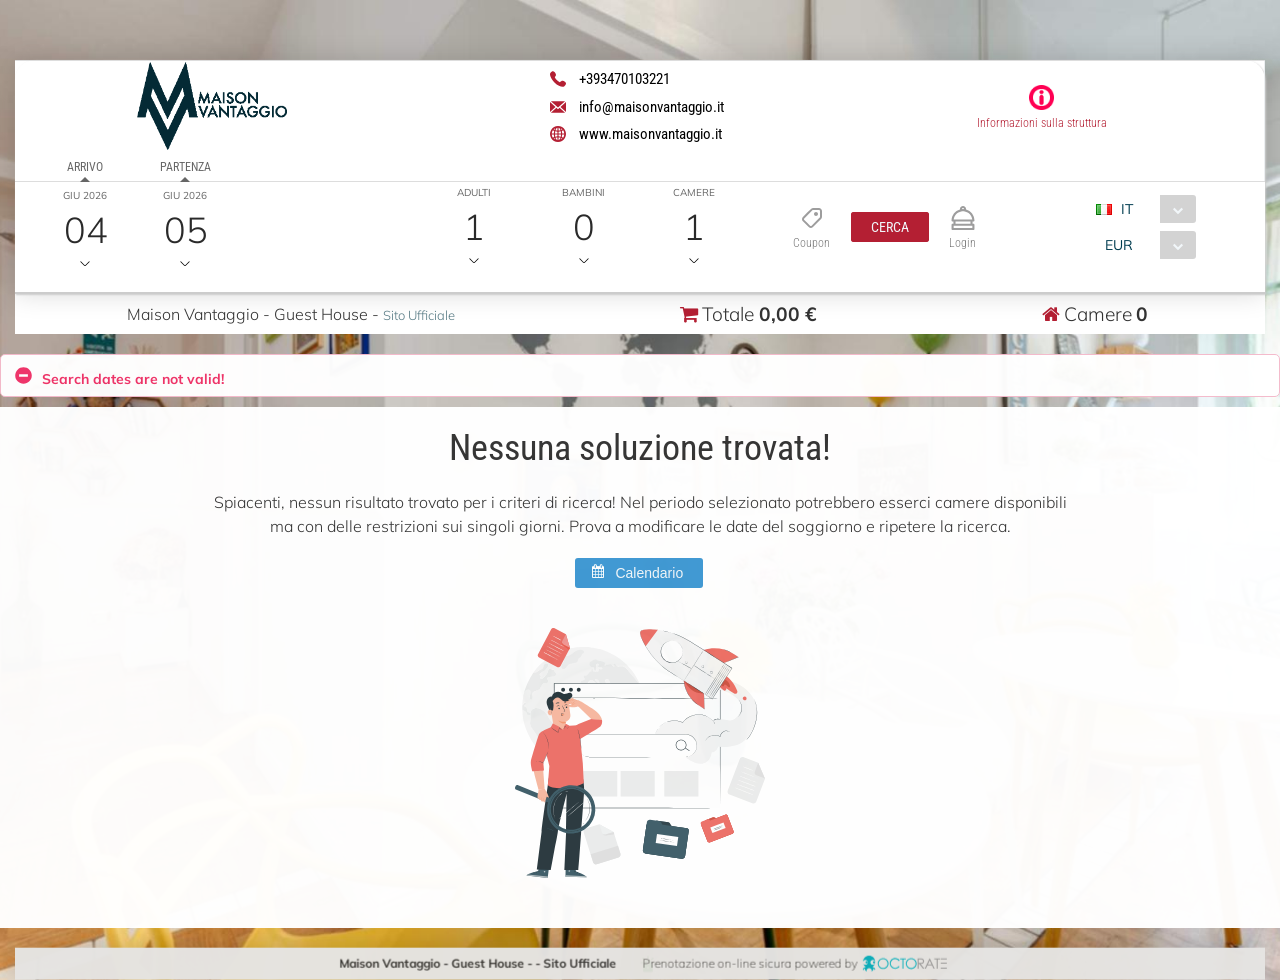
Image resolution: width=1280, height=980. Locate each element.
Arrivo (85, 167)
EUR (1118, 245)
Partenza (184, 167)
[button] (890, 227)
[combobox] (1153, 209)
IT (1127, 209)
